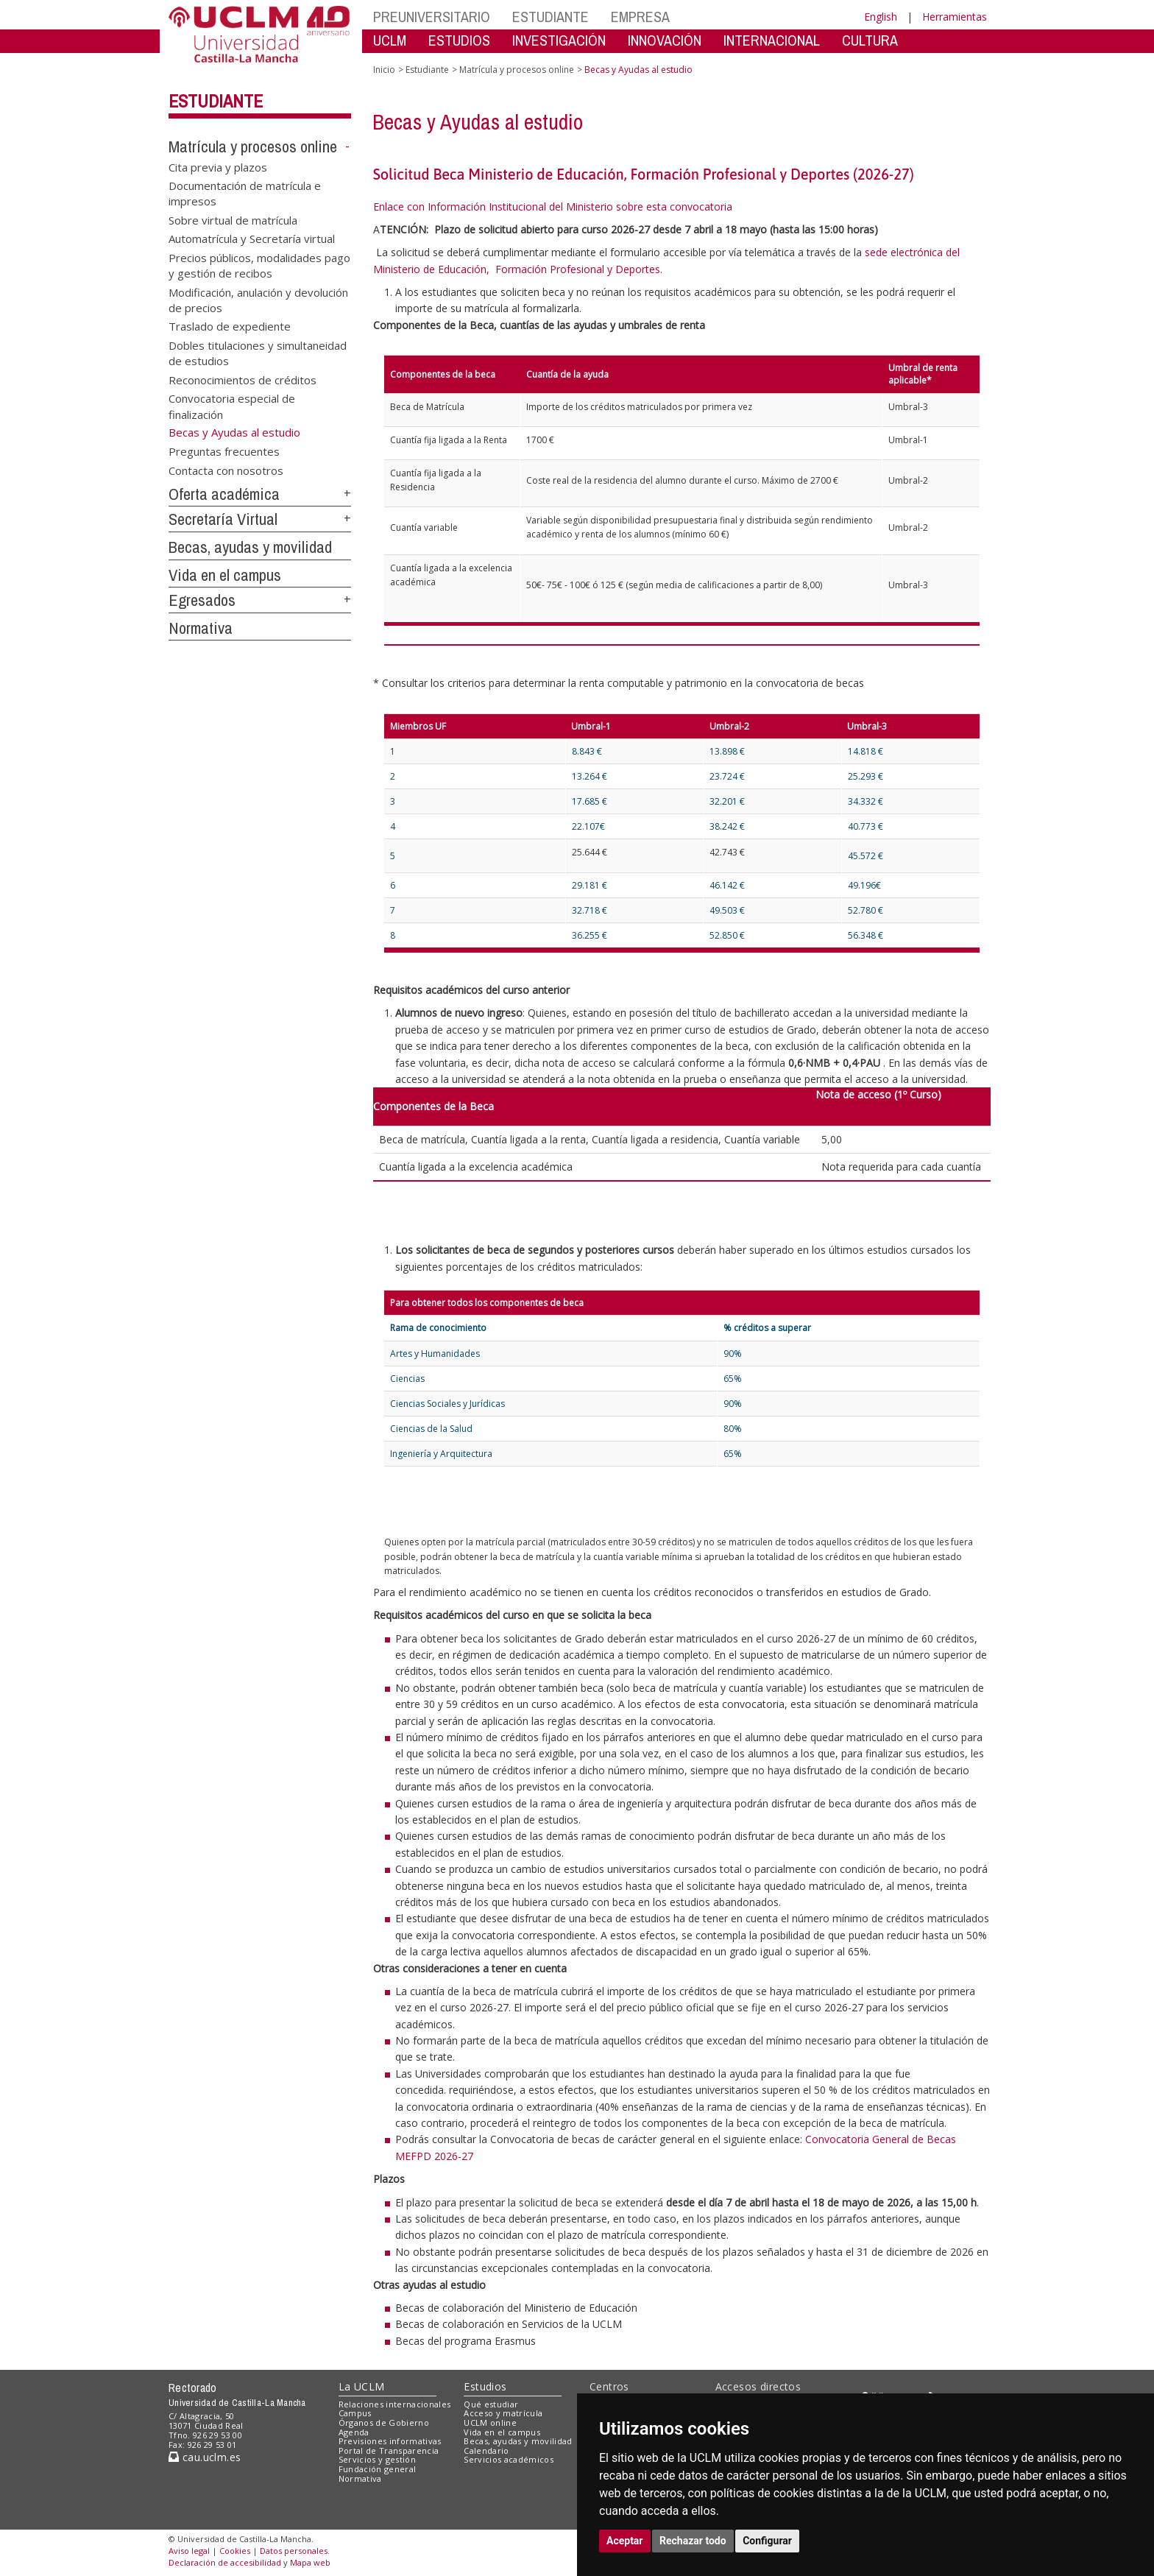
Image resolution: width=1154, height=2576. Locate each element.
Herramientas (954, 17)
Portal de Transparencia (389, 2450)
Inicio (384, 69)
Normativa (201, 628)
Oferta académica (224, 494)
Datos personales (294, 2550)
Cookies (234, 2550)
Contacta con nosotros (226, 469)
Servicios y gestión (377, 2459)
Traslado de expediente (230, 326)
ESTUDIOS (459, 40)
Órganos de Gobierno (384, 2422)
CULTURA (870, 40)
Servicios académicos (508, 2459)
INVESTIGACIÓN (559, 40)
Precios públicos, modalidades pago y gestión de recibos (259, 265)
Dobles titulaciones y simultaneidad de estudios (258, 352)
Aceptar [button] (624, 2541)
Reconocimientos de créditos (242, 379)
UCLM (389, 40)
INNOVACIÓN (664, 40)
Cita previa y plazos (218, 166)
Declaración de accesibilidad (225, 2562)
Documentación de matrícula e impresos (245, 193)
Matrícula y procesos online (253, 146)
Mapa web (310, 2562)
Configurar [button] (767, 2541)
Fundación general (378, 2468)
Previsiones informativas (390, 2440)
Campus (355, 2412)
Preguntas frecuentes (224, 451)
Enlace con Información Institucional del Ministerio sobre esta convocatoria (552, 207)
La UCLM (362, 2386)
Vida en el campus (225, 575)
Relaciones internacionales (395, 2404)
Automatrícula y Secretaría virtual (252, 238)
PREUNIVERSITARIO (431, 17)
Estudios (485, 2386)
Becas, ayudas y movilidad (250, 547)
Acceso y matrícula (503, 2412)
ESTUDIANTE (550, 17)
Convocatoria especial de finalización (232, 406)
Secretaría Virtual (223, 519)
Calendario (486, 2450)
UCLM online (490, 2422)
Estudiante (216, 101)
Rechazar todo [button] (692, 2541)
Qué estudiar (491, 2404)
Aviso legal (189, 2550)
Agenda (354, 2432)
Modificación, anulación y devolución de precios (258, 299)
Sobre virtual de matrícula (233, 219)
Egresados (202, 600)
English (880, 17)
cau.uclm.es (205, 2457)
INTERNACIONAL (771, 40)
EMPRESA (640, 17)
